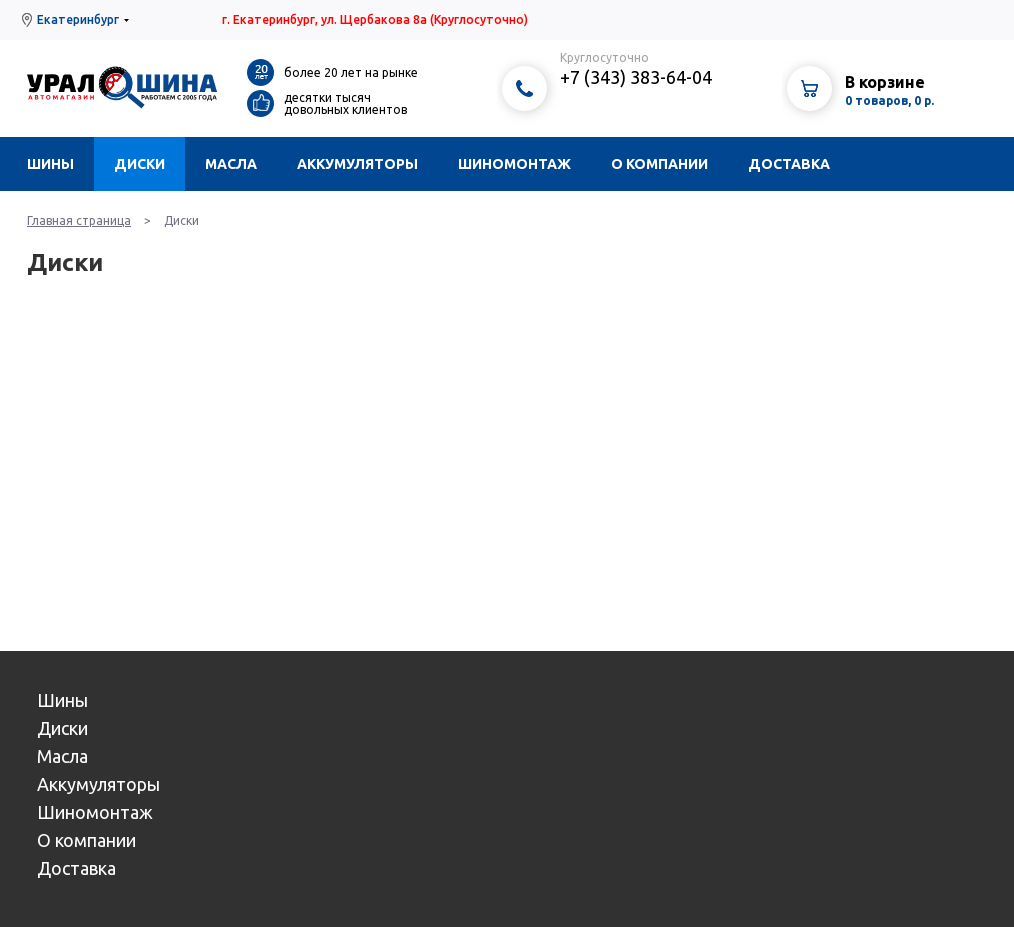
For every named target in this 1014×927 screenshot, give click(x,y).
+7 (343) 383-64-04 (636, 77)
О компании (659, 164)
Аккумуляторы (357, 164)
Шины (50, 164)
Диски (139, 164)
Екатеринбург (78, 19)
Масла (231, 164)
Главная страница (79, 220)
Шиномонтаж (514, 164)
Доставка (789, 164)
